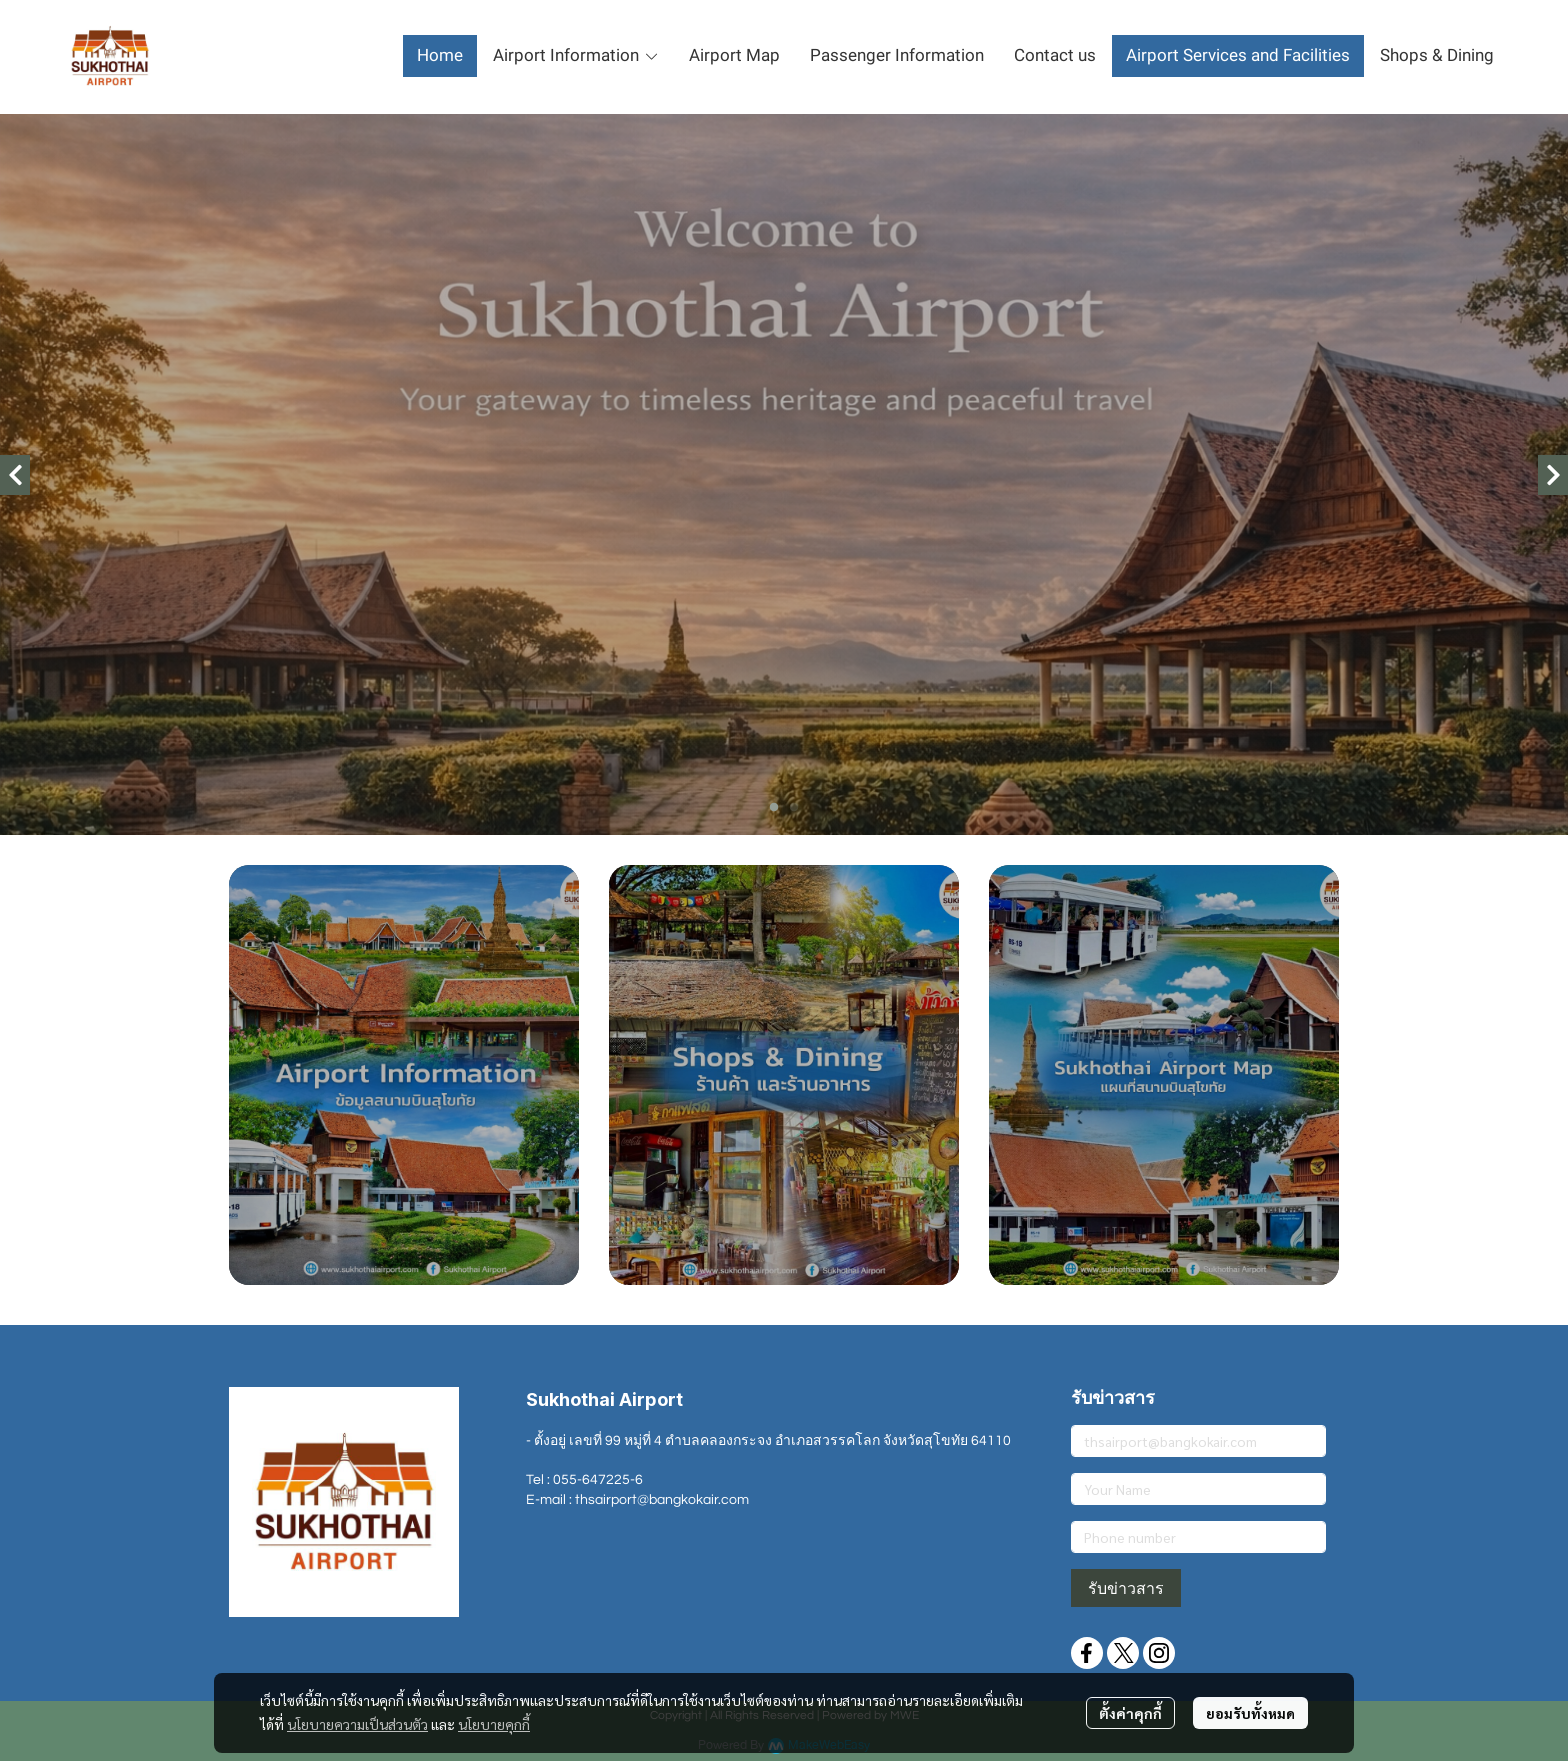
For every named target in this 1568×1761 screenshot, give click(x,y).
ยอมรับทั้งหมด (1250, 1713)
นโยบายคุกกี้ (494, 1724)
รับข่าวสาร (1126, 1588)
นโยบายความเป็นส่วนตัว (357, 1724)
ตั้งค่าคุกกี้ (1130, 1713)
